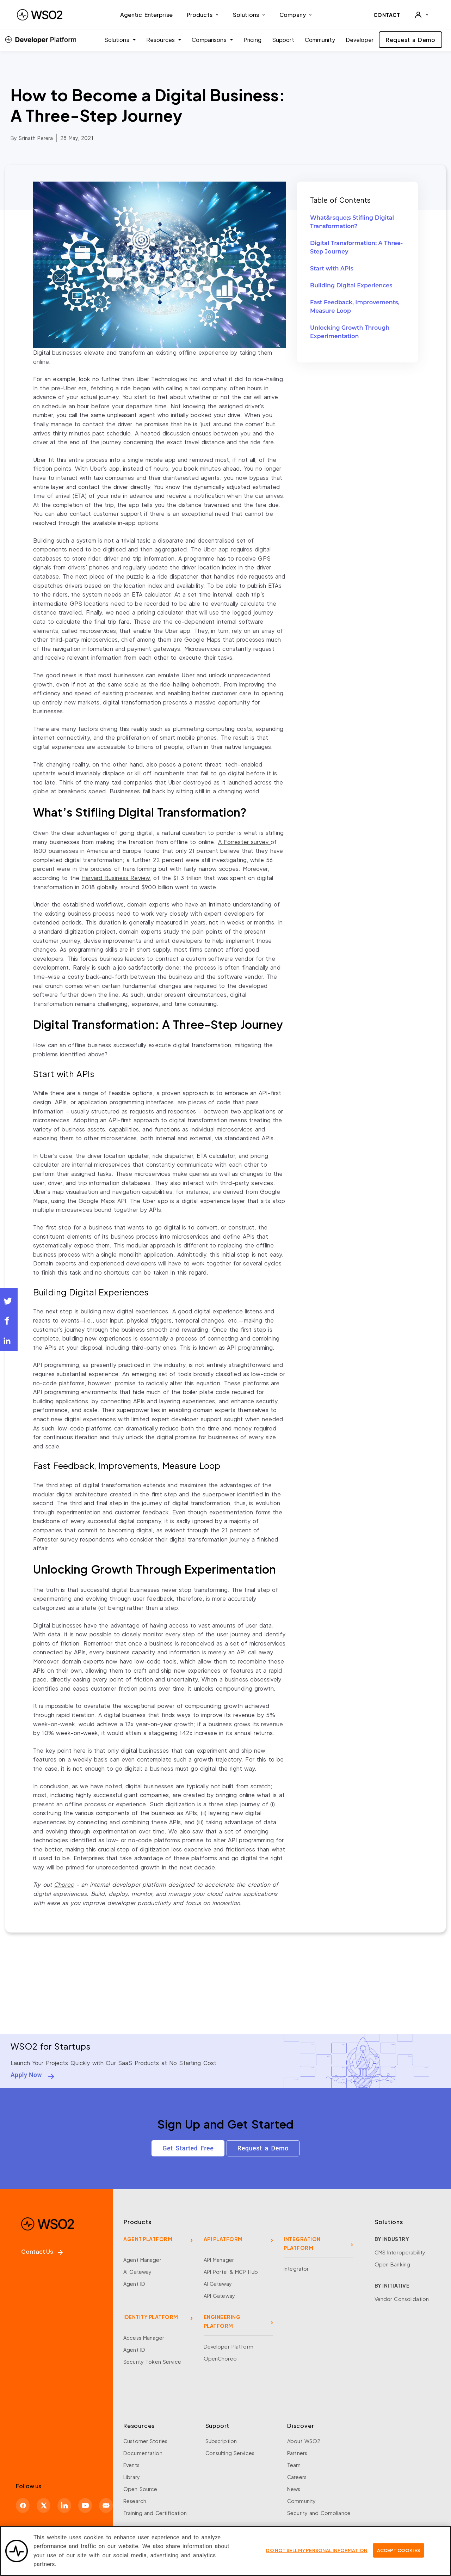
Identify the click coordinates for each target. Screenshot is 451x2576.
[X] (43, 2499)
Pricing (252, 39)
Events (131, 2460)
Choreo (64, 1884)
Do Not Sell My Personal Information (316, 2554)
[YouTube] (85, 2499)
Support (283, 39)
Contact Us (42, 2247)
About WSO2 (303, 2436)
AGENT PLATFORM (147, 2235)
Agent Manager (142, 2255)
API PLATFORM (223, 2235)
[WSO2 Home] (39, 14)
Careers (297, 2472)
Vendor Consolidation (402, 2294)
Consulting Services (229, 2448)
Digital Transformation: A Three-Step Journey (356, 247)
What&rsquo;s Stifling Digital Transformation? (352, 222)
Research (134, 2496)
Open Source (140, 2484)
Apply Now (26, 2074)
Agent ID (134, 2279)
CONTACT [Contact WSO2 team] (386, 15)
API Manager (219, 2255)
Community (320, 39)
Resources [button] (161, 39)
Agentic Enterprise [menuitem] (146, 14)
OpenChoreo (220, 2354)
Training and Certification (155, 2508)
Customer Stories (145, 2436)
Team (294, 2460)
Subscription (221, 2436)
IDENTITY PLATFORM (150, 2312)
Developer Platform (228, 2342)
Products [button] (203, 14)
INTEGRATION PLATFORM (302, 2239)
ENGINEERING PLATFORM (222, 2317)
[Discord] (106, 2499)
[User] (421, 15)
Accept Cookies (398, 2554)
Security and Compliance (319, 2508)
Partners (297, 2448)
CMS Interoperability (400, 2248)
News (294, 2484)
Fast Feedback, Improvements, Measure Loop (355, 306)
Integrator (296, 2264)
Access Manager (143, 2333)
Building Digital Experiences (351, 285)
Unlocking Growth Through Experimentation (349, 332)
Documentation (142, 2448)
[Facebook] (23, 2499)
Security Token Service (152, 2357)
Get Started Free (186, 2148)
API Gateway (219, 2291)
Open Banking (392, 2260)
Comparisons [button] (210, 39)
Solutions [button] (249, 14)
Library (131, 2472)
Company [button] (295, 14)
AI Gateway (137, 2267)
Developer (359, 39)
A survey (244, 842)
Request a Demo (410, 39)
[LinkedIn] (64, 2499)
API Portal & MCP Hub (231, 2267)
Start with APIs (331, 268)
